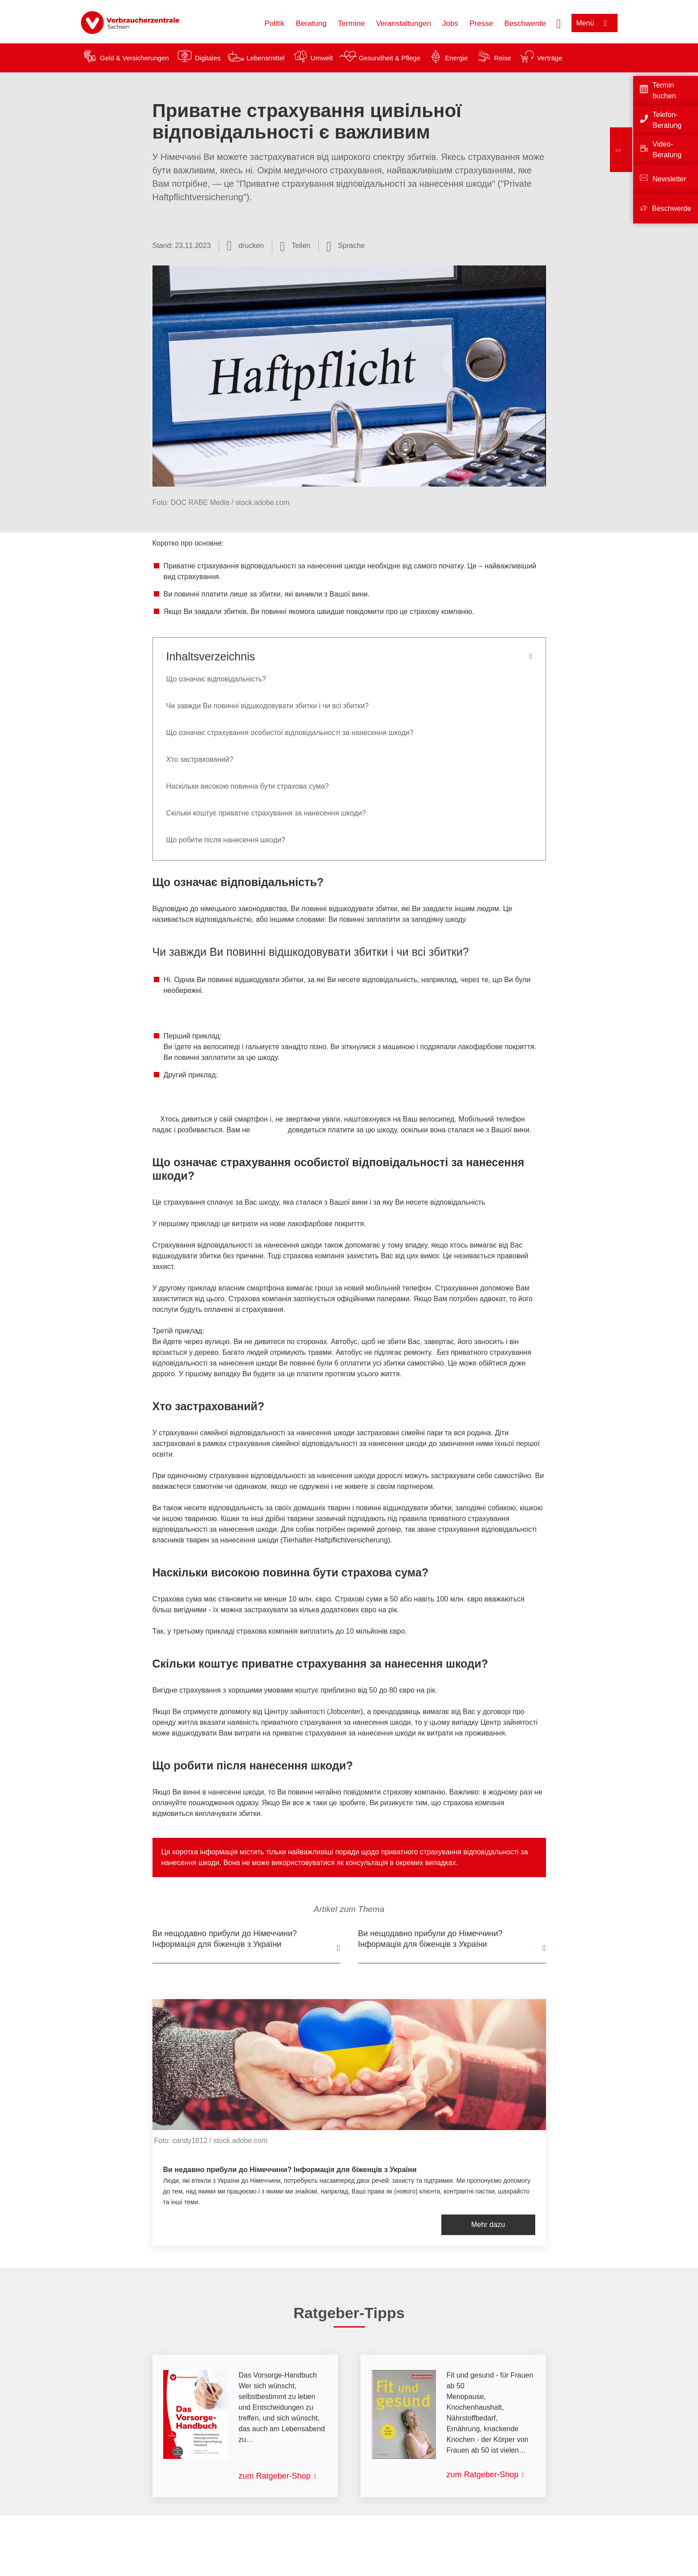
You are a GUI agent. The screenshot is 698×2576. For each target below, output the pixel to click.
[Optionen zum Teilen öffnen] (295, 245)
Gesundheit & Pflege (389, 58)
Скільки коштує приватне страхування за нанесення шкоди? (266, 813)
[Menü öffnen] (594, 23)
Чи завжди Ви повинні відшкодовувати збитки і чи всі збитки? (267, 706)
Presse (481, 23)
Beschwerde (525, 23)
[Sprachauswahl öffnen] (345, 245)
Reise (502, 58)
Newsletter (669, 179)
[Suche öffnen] (558, 23)
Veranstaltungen (403, 23)
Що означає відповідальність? (216, 679)
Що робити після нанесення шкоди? (226, 840)
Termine (351, 23)
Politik (274, 23)
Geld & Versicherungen (134, 58)
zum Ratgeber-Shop (275, 2475)
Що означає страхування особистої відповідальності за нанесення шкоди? (290, 732)
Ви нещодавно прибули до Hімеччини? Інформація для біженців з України (430, 1939)
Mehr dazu (488, 2224)
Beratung (311, 23)
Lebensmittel (265, 58)
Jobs (450, 23)
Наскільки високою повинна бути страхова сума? (247, 786)
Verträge (550, 58)
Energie (456, 58)
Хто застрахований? (199, 759)
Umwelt (321, 58)
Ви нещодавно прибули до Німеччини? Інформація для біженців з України (224, 1939)
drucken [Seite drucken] (251, 245)
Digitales (208, 58)
